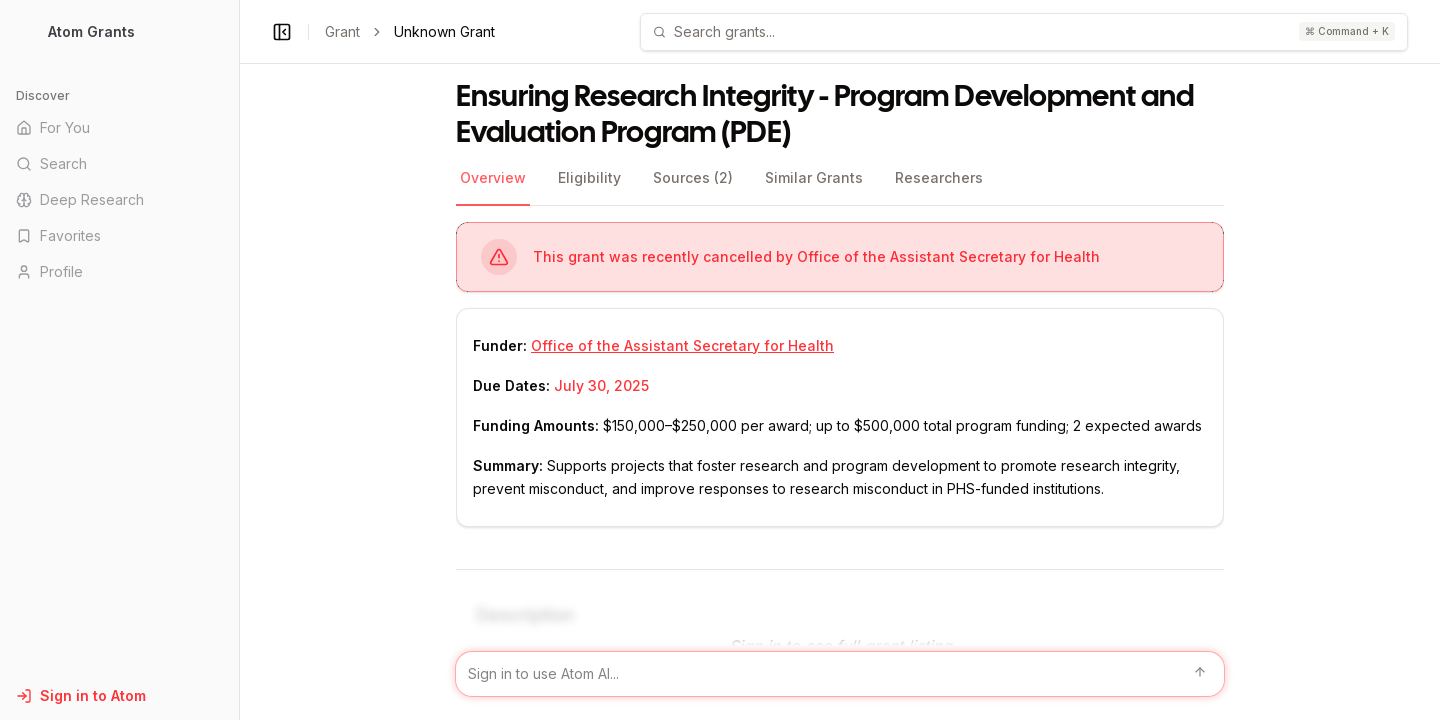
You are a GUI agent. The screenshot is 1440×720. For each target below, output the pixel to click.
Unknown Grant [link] (444, 31)
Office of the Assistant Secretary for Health (682, 345)
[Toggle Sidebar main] (239, 360)
